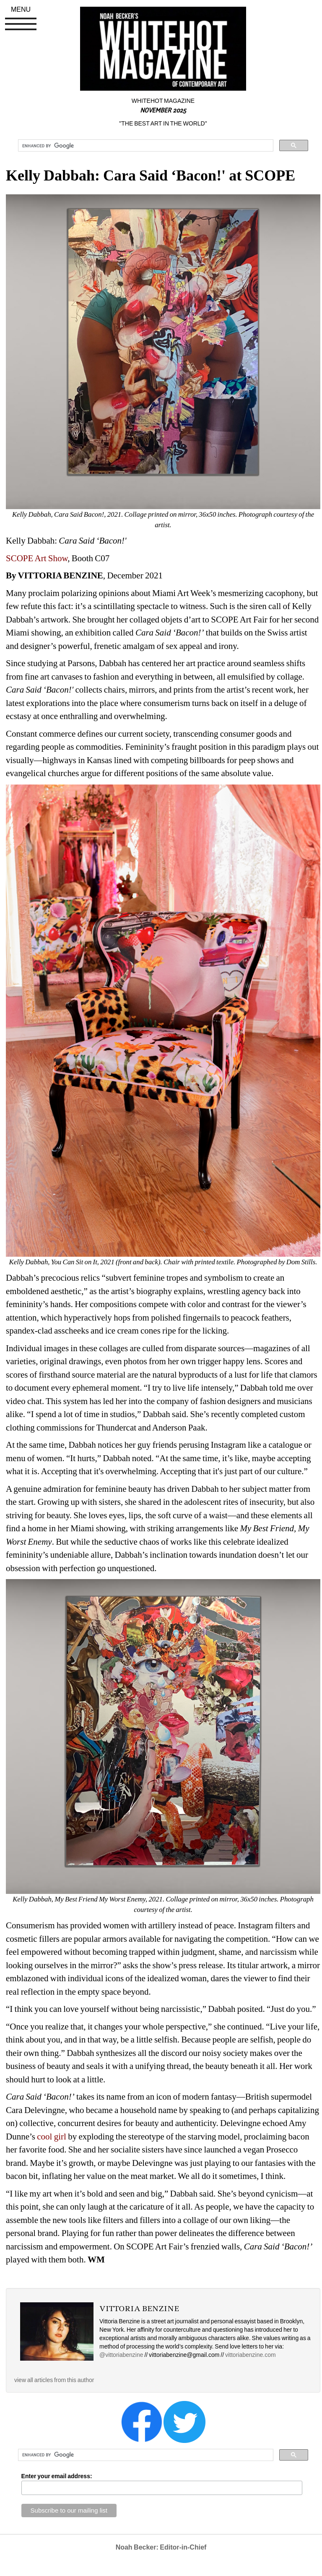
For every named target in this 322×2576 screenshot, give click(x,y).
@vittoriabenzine (121, 2354)
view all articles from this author (54, 2380)
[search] (144, 145)
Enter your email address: (56, 2476)
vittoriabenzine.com (250, 2354)
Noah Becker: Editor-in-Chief (161, 2547)
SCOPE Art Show (37, 558)
